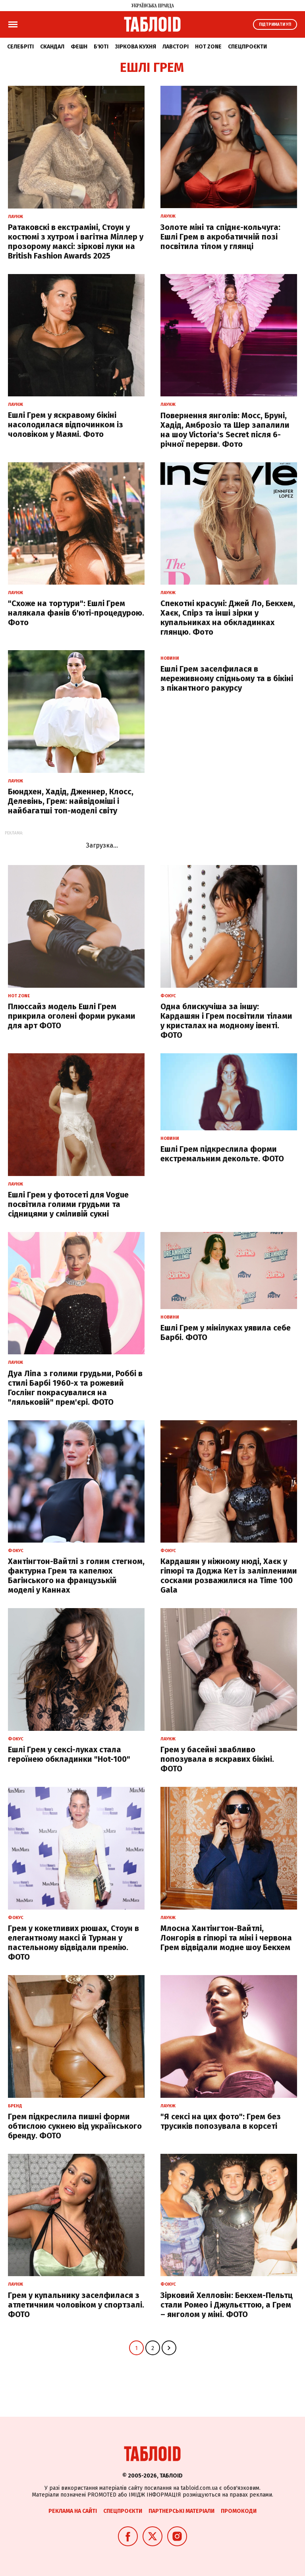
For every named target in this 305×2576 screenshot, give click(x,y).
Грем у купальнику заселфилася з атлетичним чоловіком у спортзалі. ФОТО (76, 2304)
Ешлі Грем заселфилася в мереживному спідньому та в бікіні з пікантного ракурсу (226, 678)
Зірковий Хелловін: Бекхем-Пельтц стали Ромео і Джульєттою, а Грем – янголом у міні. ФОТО (226, 2304)
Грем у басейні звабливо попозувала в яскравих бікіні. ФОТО (217, 1759)
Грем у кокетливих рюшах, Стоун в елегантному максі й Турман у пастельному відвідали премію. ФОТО (73, 1942)
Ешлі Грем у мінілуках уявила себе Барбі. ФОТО (225, 1332)
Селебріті (20, 46)
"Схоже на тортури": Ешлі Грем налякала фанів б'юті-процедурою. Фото (76, 613)
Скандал (52, 46)
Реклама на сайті (72, 2511)
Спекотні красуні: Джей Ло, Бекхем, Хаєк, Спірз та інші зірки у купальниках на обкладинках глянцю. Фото (227, 618)
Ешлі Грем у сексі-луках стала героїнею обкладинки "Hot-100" (69, 1754)
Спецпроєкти (247, 46)
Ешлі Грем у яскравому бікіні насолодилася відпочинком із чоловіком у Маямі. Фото (65, 424)
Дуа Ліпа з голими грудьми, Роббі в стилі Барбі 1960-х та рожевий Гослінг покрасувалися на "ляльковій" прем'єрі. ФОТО (75, 1388)
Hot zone (208, 46)
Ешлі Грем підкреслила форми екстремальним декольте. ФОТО (222, 1153)
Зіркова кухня (135, 46)
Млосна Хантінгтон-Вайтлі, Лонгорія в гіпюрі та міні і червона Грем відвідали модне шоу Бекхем (226, 1937)
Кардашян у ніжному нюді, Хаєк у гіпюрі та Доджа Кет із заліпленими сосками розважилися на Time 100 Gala (228, 1575)
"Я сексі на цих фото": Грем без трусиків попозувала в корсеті (220, 2121)
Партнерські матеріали (181, 2511)
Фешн (79, 46)
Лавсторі (175, 46)
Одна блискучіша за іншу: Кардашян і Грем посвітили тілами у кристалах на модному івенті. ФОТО (226, 1021)
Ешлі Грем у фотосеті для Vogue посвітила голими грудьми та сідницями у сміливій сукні (68, 1204)
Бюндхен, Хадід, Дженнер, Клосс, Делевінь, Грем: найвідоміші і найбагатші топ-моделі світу (70, 801)
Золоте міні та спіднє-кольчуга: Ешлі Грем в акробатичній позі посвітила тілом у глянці (220, 236)
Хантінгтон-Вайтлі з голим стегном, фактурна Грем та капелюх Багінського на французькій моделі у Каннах (76, 1575)
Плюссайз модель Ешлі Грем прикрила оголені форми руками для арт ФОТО (71, 1016)
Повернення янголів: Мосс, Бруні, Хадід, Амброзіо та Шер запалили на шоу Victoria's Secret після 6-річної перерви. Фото (225, 430)
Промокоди (239, 2511)
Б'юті (101, 46)
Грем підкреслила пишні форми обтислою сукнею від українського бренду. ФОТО (75, 2126)
